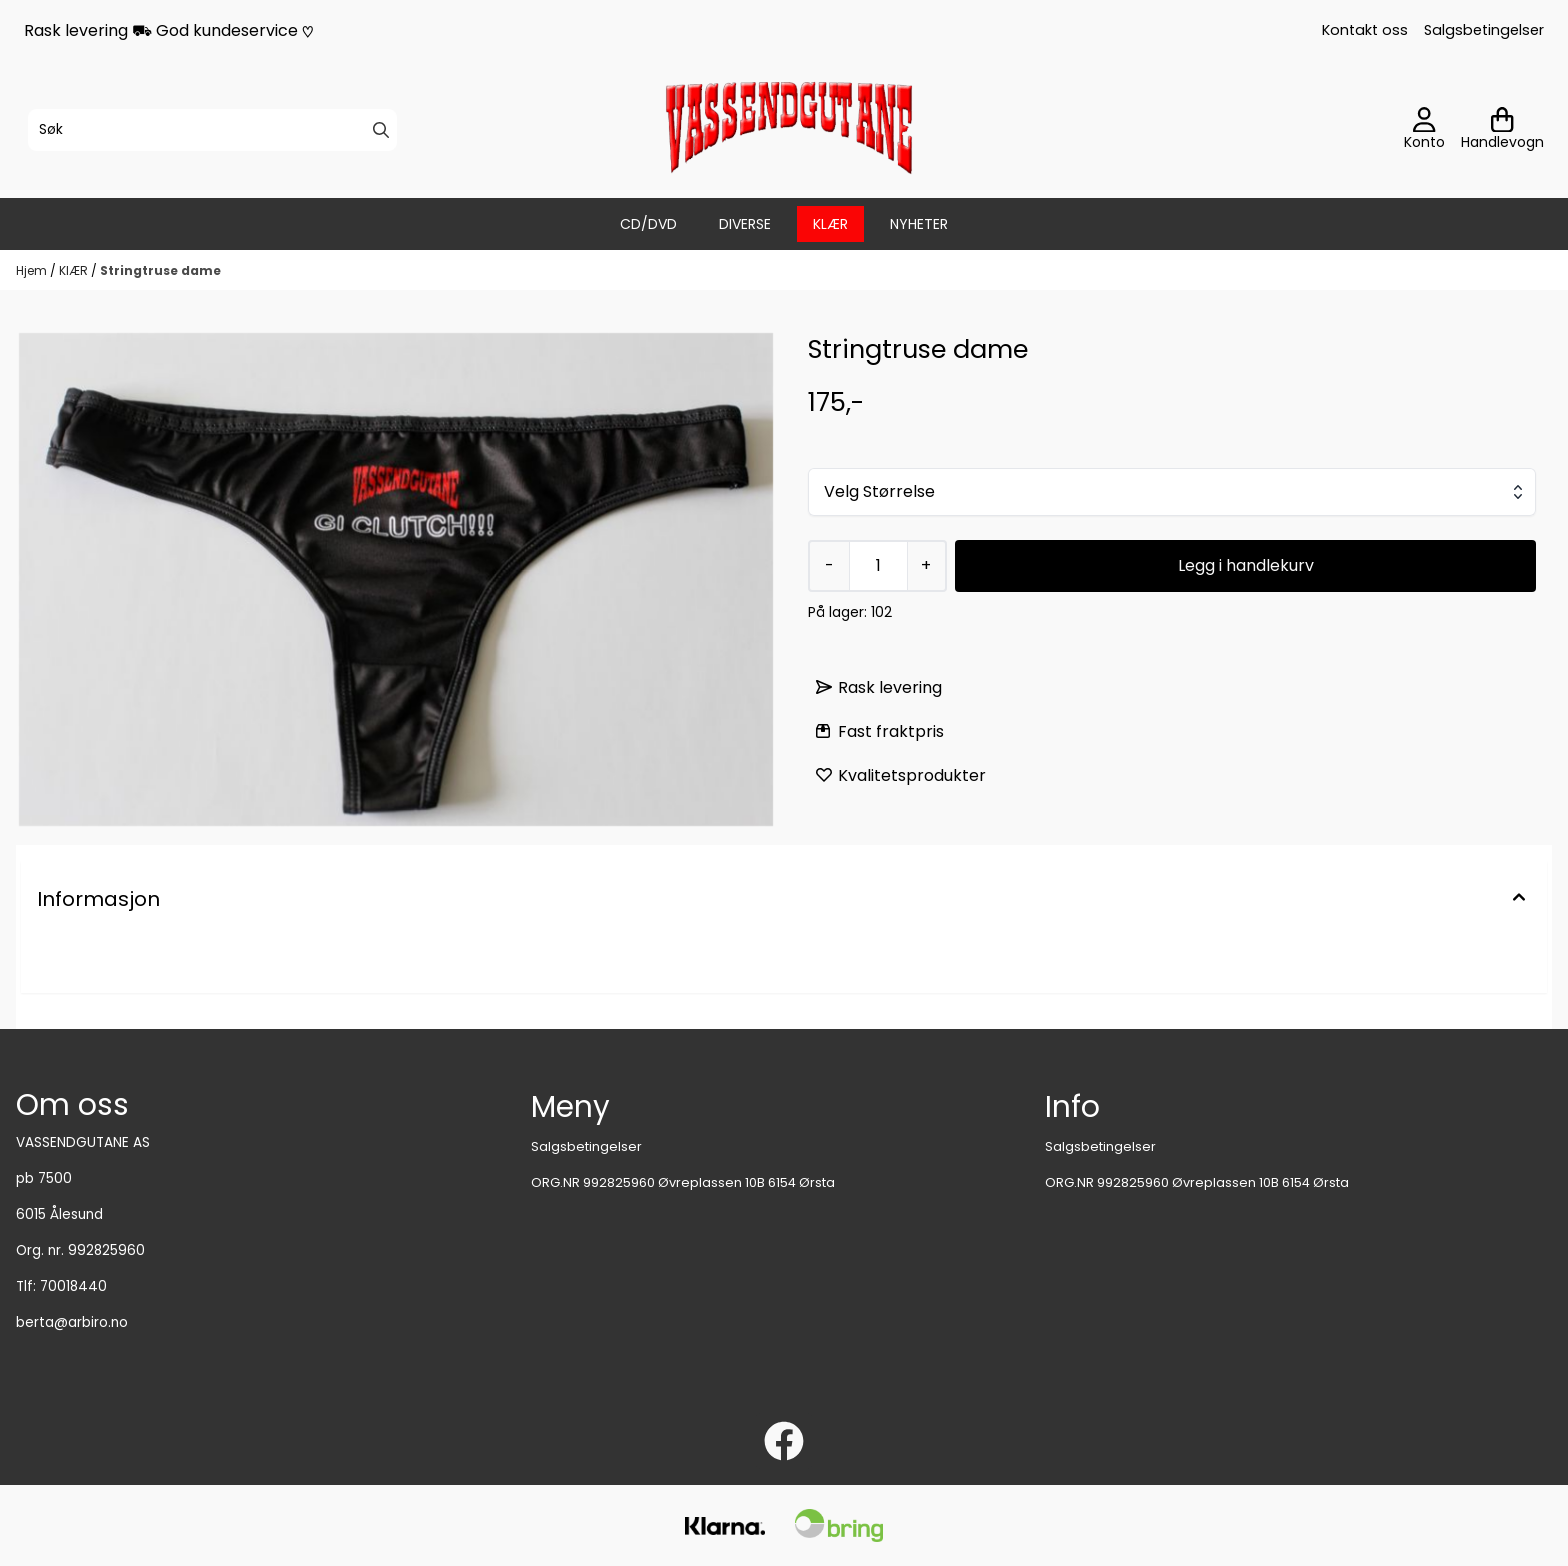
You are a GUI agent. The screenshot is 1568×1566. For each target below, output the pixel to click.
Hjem (33, 270)
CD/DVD (648, 224)
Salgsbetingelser (1484, 30)
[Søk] (212, 130)
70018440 (73, 1286)
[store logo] (790, 130)
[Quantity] (878, 566)
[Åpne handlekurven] (1502, 130)
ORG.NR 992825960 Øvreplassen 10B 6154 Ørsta (683, 1182)
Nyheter (919, 224)
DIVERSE (745, 224)
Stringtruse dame (160, 270)
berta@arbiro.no (72, 1322)
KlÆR (830, 224)
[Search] (381, 130)
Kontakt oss (1365, 30)
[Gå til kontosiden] (1424, 130)
